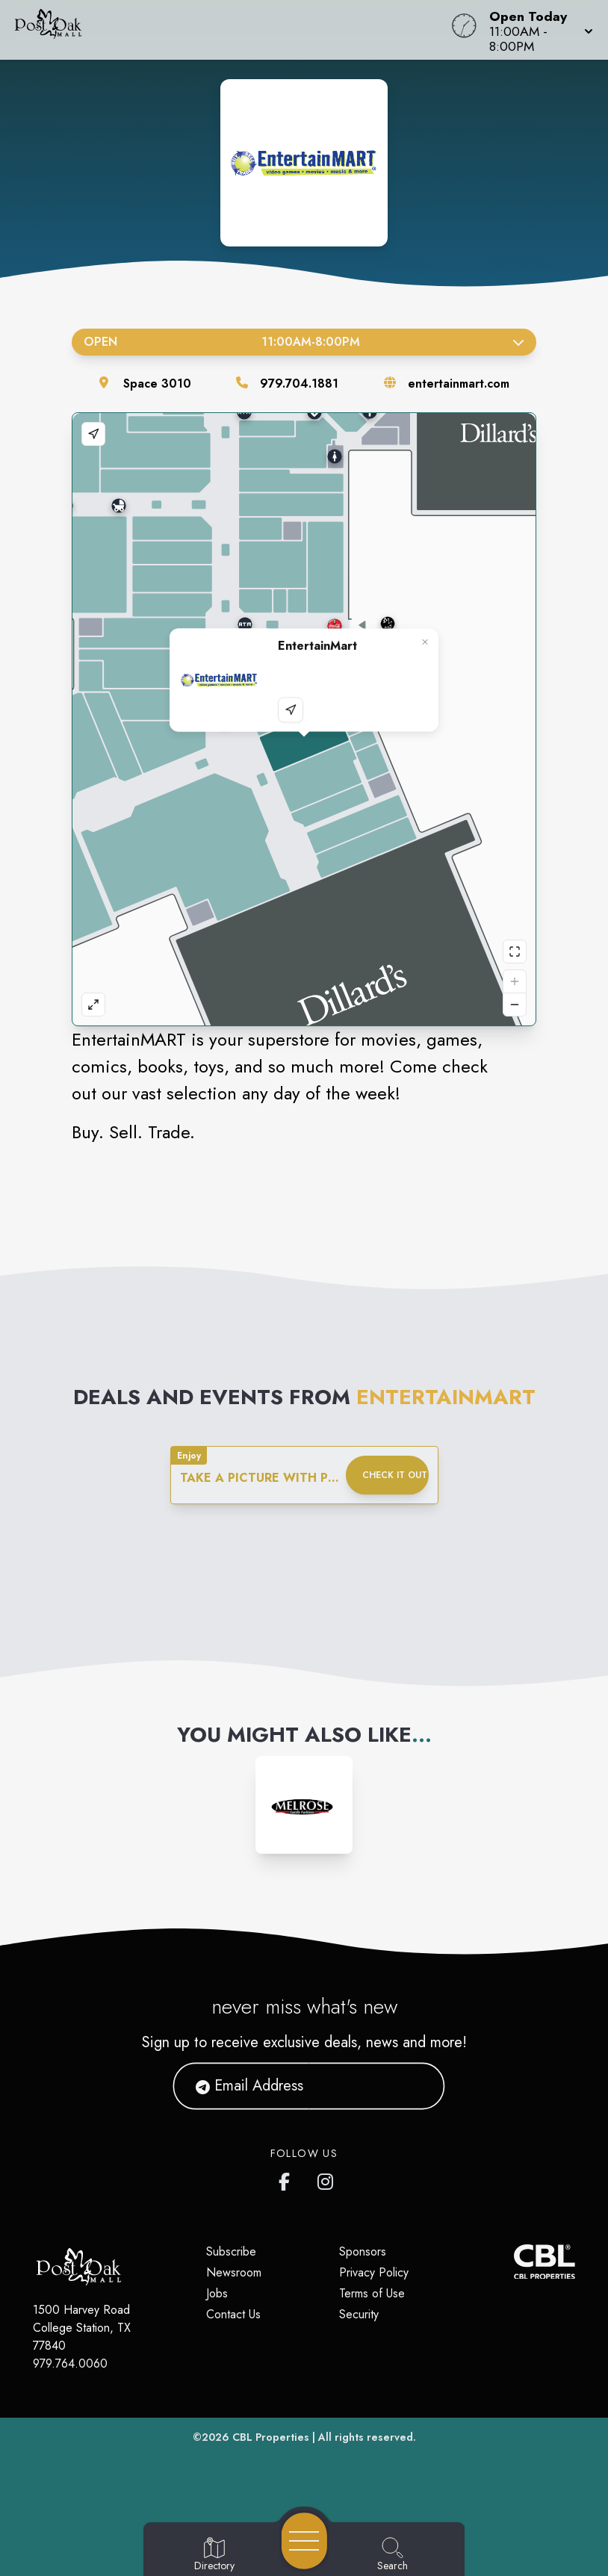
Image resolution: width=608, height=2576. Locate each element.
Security (359, 2314)
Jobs (217, 2293)
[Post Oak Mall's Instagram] (326, 2179)
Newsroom (233, 2272)
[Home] (231, 30)
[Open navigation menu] (304, 2541)
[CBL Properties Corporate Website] (514, 2261)
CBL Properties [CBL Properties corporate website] (270, 2437)
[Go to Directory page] (214, 2555)
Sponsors (362, 2251)
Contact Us (233, 2314)
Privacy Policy (374, 2272)
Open (304, 341)
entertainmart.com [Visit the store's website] (458, 383)
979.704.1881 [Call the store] (299, 383)
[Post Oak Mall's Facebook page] (288, 2179)
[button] (536, 30)
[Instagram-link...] (304, 1804)
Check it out (394, 1475)
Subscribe (231, 2251)
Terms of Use (372, 2293)
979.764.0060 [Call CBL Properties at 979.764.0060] (70, 2363)
